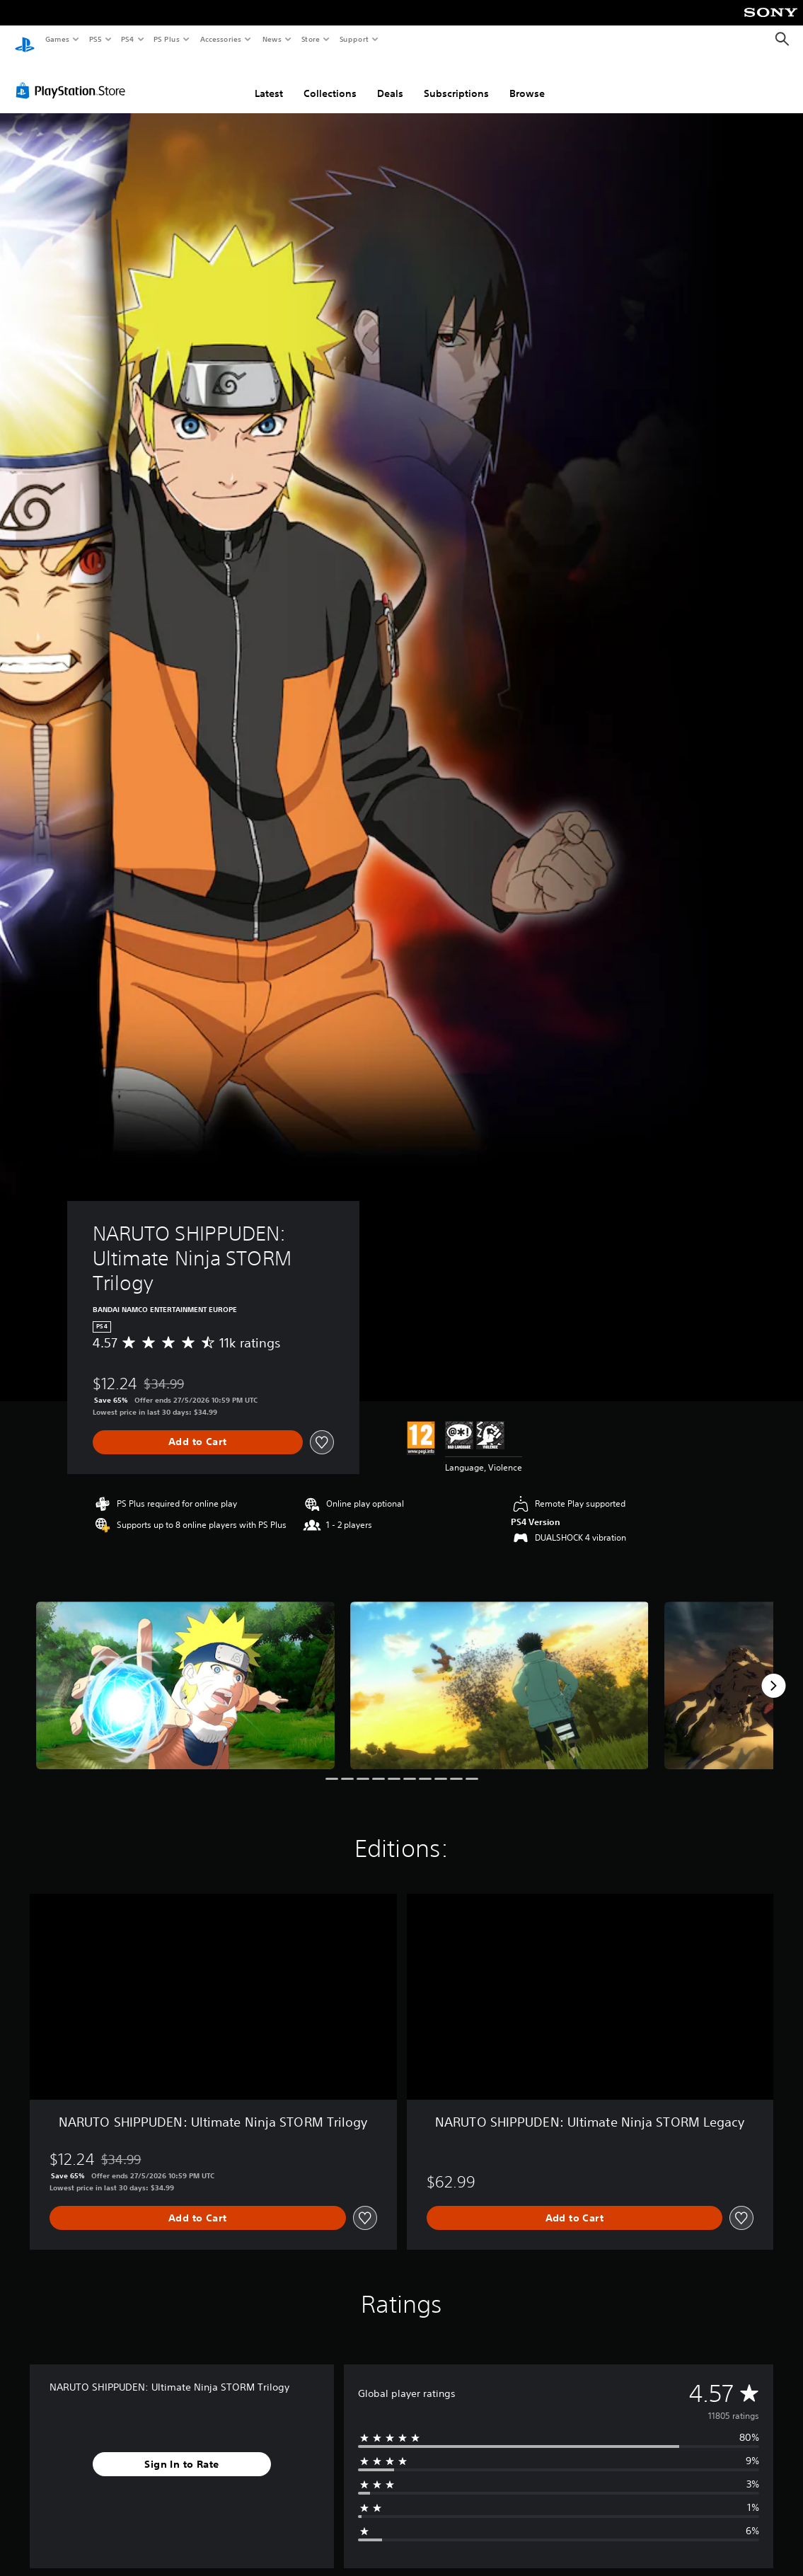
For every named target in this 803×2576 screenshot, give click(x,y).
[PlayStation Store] (73, 77)
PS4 (127, 39)
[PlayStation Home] (25, 39)
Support (353, 39)
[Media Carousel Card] (185, 1672)
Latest (269, 80)
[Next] (773, 1672)
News (272, 39)
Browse (527, 80)
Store (310, 39)
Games (57, 39)
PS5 (95, 39)
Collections (330, 80)
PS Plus (167, 39)
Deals (390, 80)
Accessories (220, 39)
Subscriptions (456, 80)
